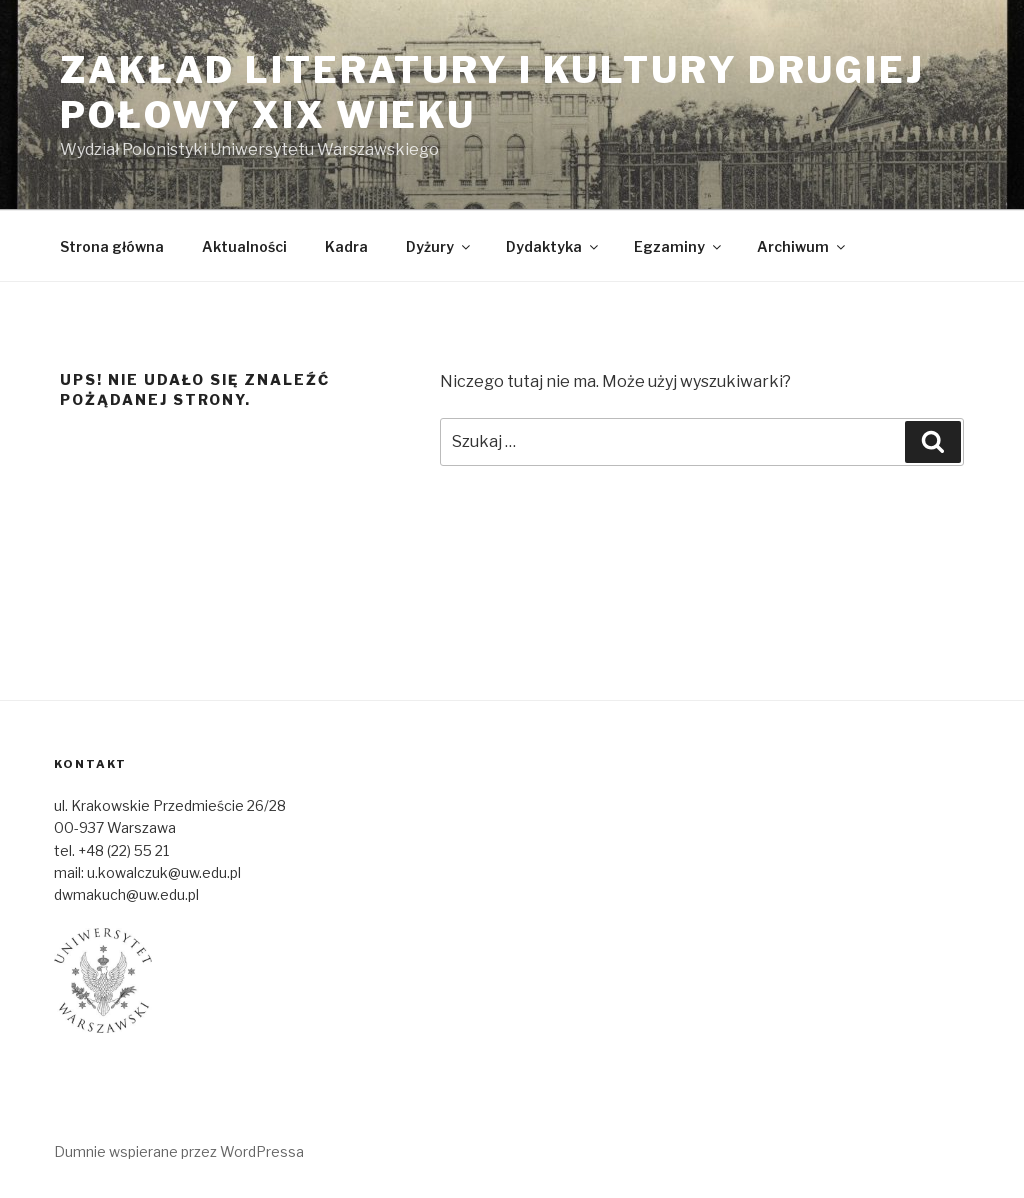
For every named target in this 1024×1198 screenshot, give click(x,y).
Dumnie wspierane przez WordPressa (179, 1151)
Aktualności (244, 246)
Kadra (346, 246)
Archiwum (802, 246)
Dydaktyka (553, 246)
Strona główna (112, 246)
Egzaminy (679, 246)
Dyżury (439, 246)
